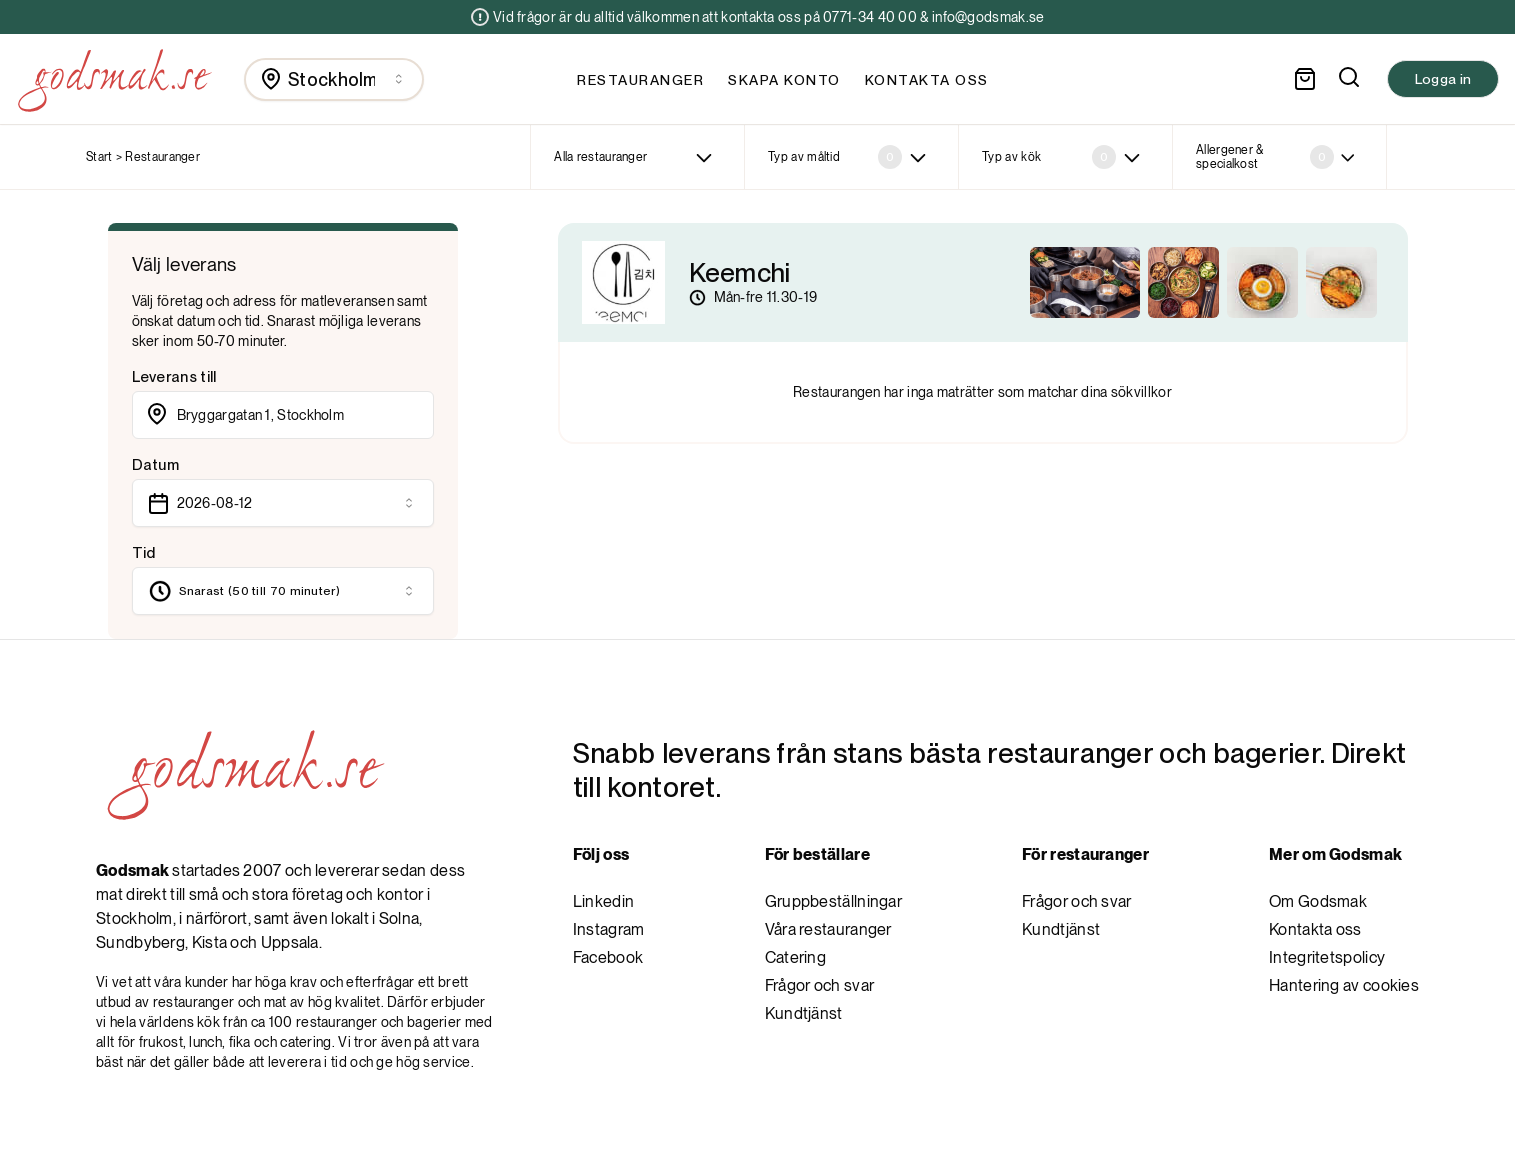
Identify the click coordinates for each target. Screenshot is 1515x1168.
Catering (795, 957)
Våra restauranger (828, 929)
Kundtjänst (804, 1013)
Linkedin (603, 901)
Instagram (609, 929)
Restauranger (640, 80)
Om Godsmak (1318, 901)
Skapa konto (784, 80)
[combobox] (334, 79)
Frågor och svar (820, 985)
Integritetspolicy (1327, 957)
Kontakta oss (927, 80)
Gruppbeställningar (833, 901)
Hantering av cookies (1344, 985)
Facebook (608, 957)
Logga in (1443, 79)
